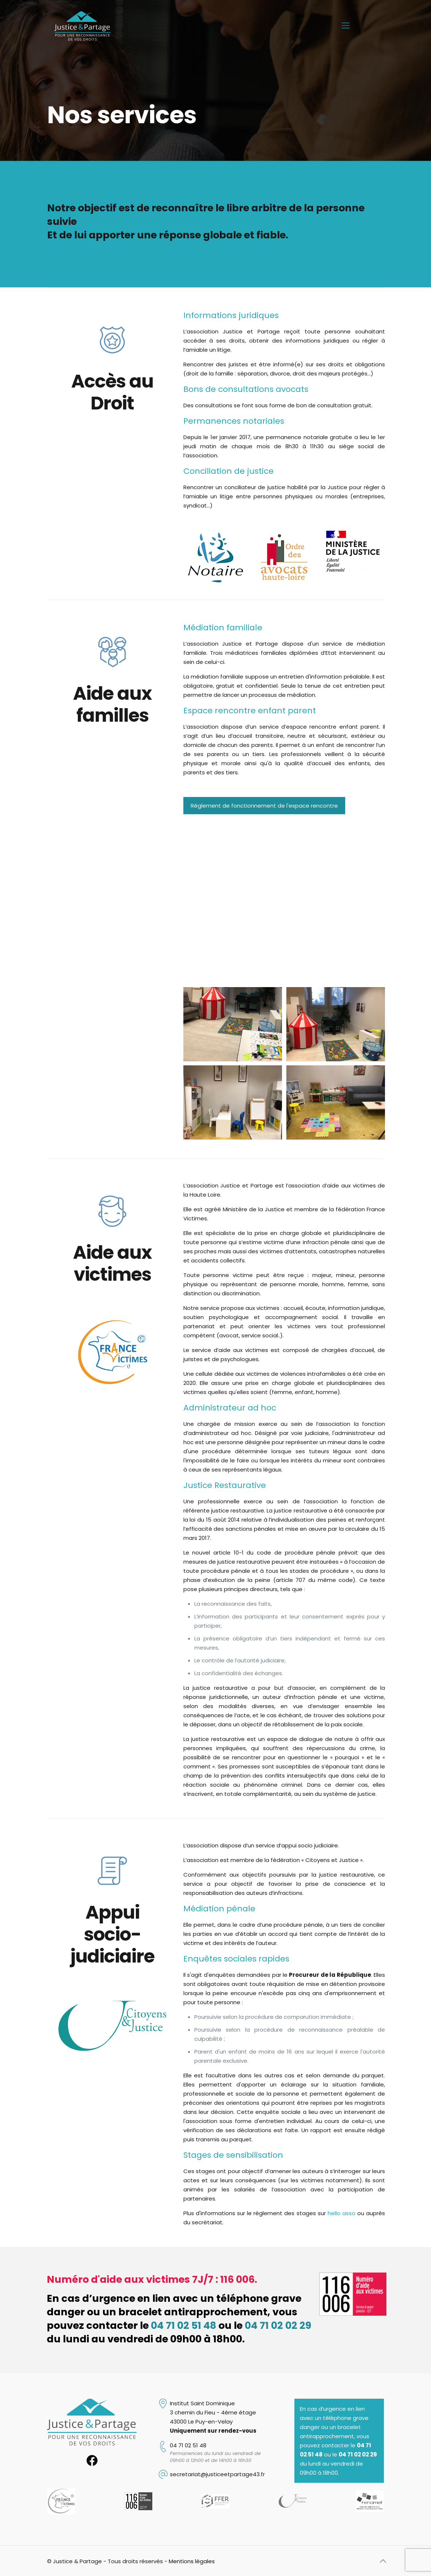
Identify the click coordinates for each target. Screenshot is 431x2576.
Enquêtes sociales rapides (236, 1958)
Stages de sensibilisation (233, 2155)
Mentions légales (192, 2561)
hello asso (341, 2213)
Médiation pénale (219, 1908)
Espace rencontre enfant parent (249, 710)
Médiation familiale (222, 627)
